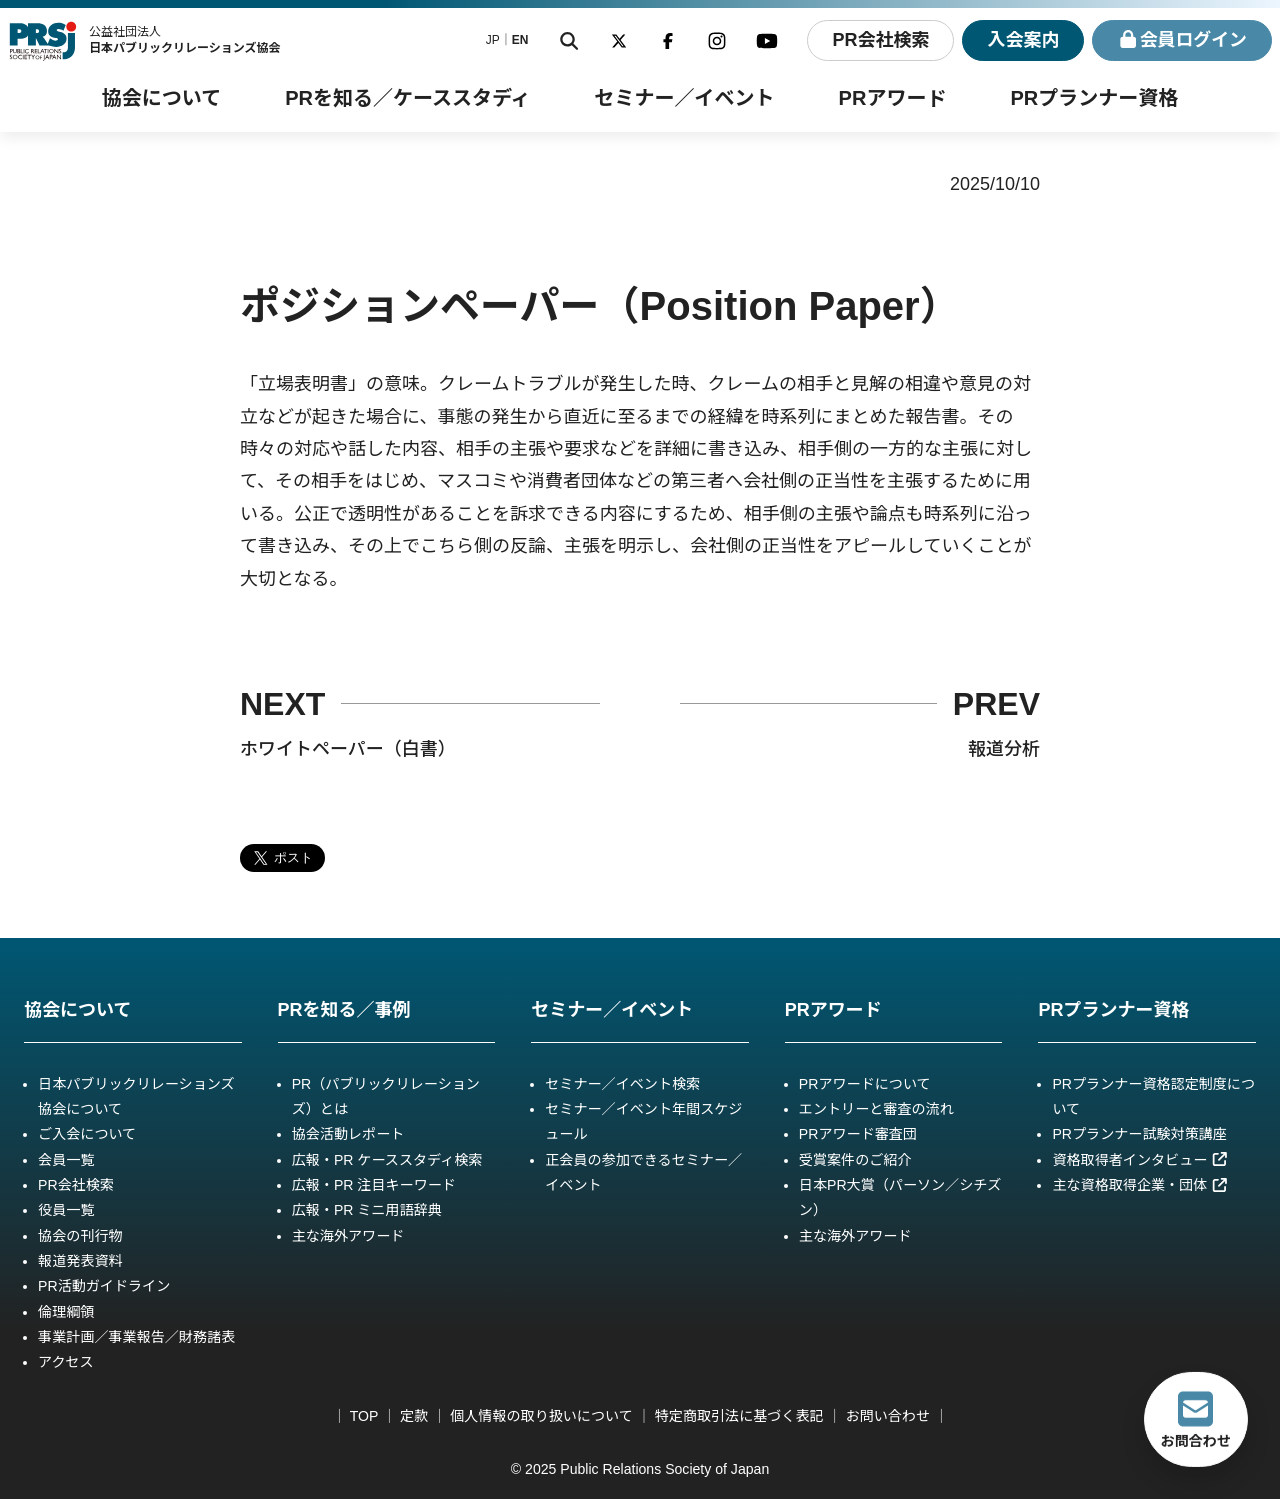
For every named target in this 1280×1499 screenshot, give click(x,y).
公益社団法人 (185, 40)
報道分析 (1004, 749)
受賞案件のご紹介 (855, 1160)
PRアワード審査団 (858, 1134)
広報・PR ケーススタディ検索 (387, 1160)
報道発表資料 (80, 1261)
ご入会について (87, 1134)
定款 (414, 1416)
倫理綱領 (66, 1312)
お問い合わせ (888, 1416)
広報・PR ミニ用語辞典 (367, 1210)
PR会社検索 (879, 40)
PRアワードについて (865, 1084)
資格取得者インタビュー (1140, 1160)
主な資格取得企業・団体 (1140, 1185)
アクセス (66, 1362)
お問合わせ (1196, 1419)
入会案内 (1023, 40)
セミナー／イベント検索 (622, 1084)
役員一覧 (66, 1210)
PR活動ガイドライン (104, 1286)
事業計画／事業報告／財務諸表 (136, 1337)
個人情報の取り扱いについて (541, 1416)
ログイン (1182, 40)
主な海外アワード (348, 1236)
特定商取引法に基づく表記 (739, 1416)
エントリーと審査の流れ (876, 1109)
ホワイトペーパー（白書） (348, 749)
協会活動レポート (348, 1134)
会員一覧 (66, 1160)
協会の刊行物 (80, 1236)
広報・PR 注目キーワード (374, 1185)
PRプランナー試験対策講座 (1139, 1134)
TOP (364, 1416)
